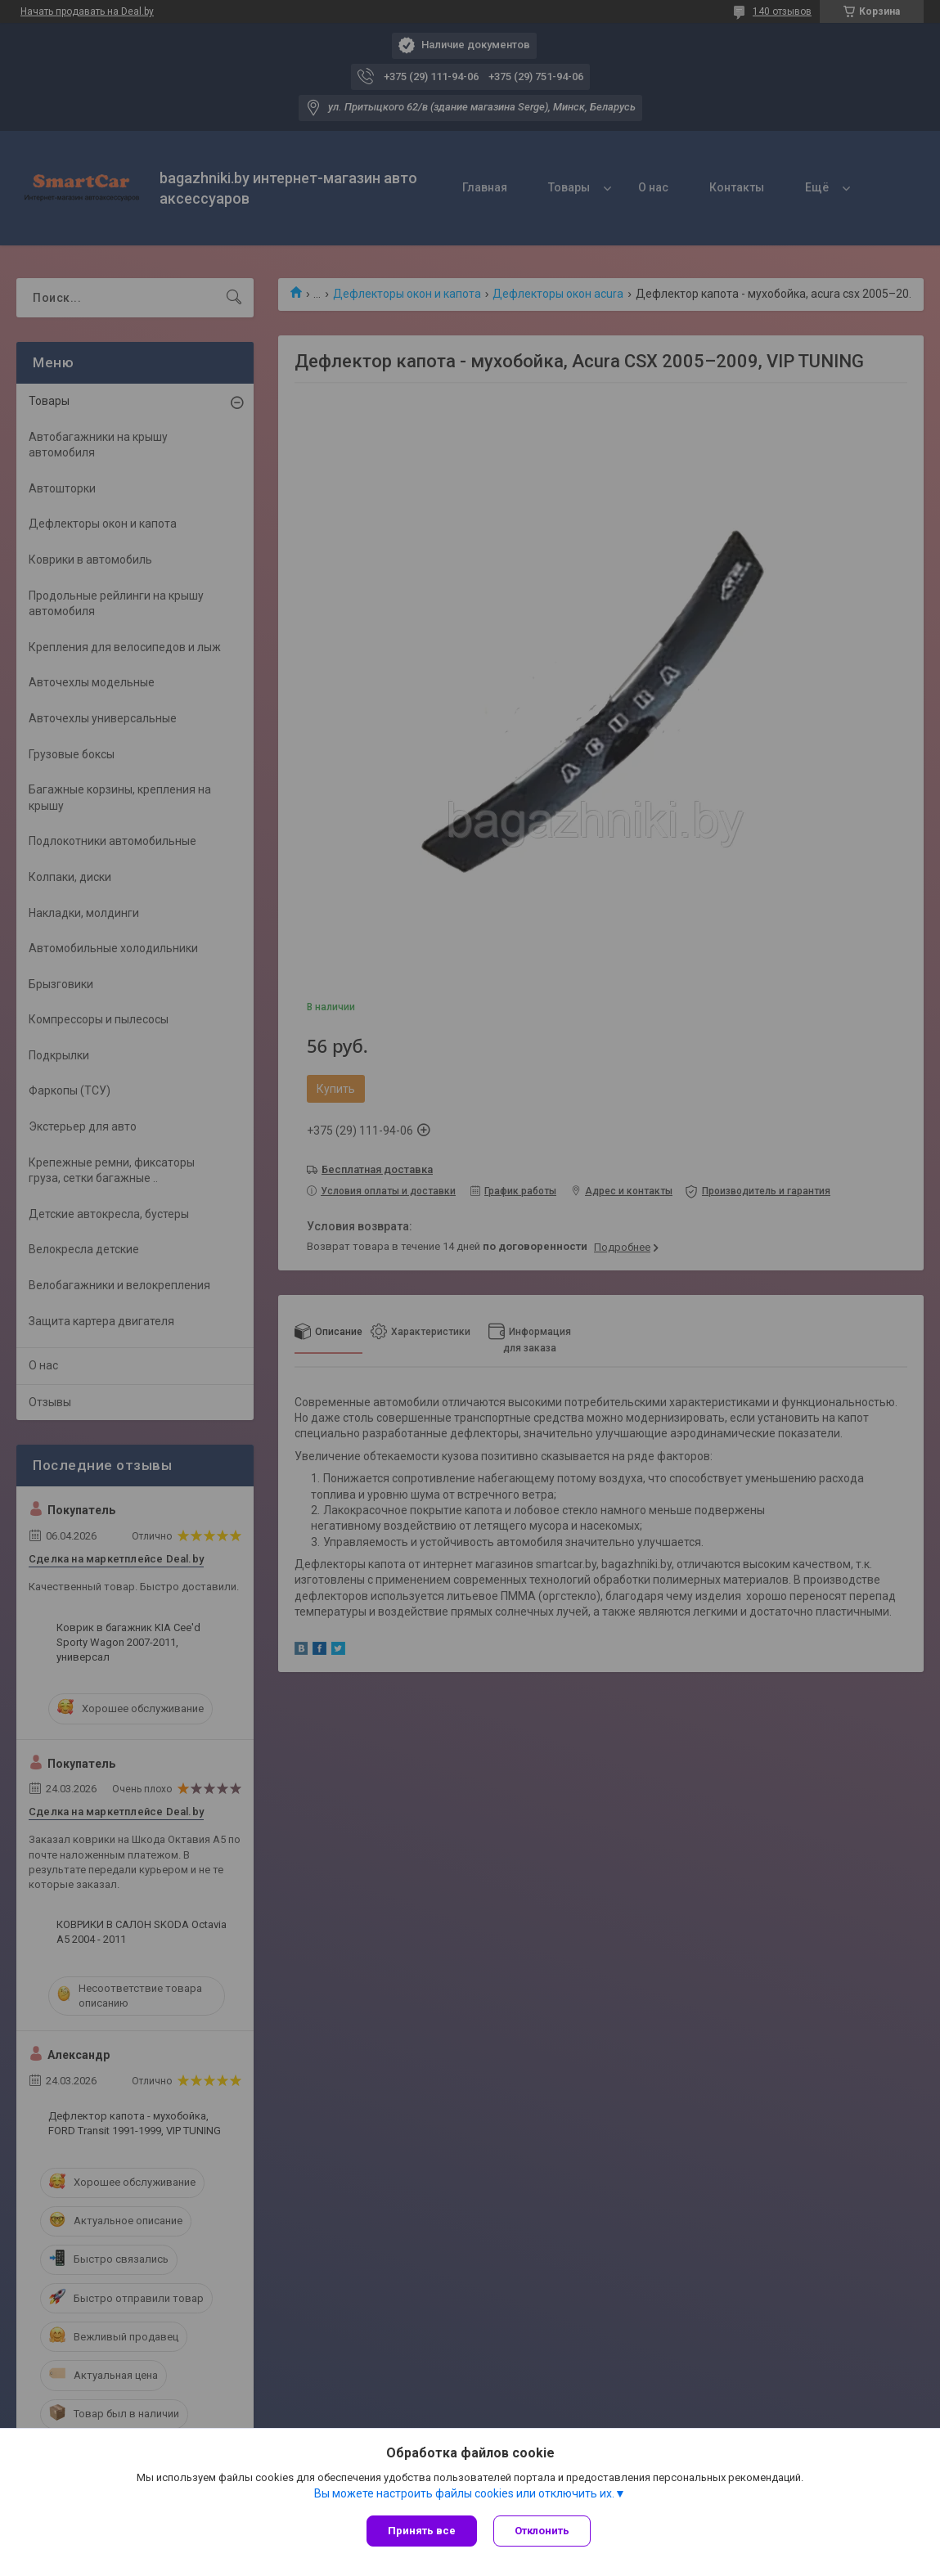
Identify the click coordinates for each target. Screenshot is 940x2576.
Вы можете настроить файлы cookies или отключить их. (464, 2493)
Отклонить (542, 2530)
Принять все (422, 2530)
